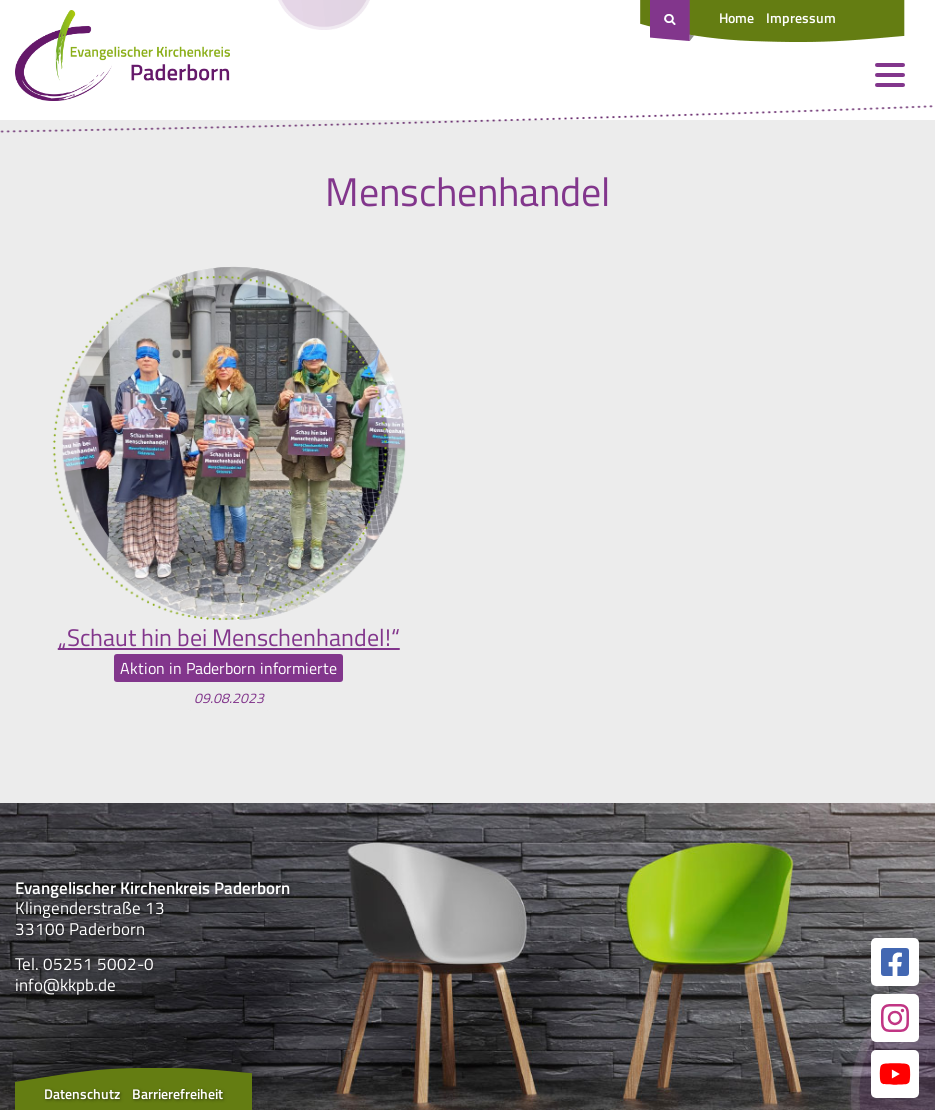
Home (736, 17)
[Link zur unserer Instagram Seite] (895, 1018)
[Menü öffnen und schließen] (890, 75)
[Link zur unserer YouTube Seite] (895, 1074)
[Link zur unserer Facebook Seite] (895, 962)
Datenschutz (82, 1093)
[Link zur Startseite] (122, 60)
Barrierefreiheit (177, 1093)
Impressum (801, 17)
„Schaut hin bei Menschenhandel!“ (229, 637)
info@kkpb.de (65, 985)
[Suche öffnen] (672, 21)
